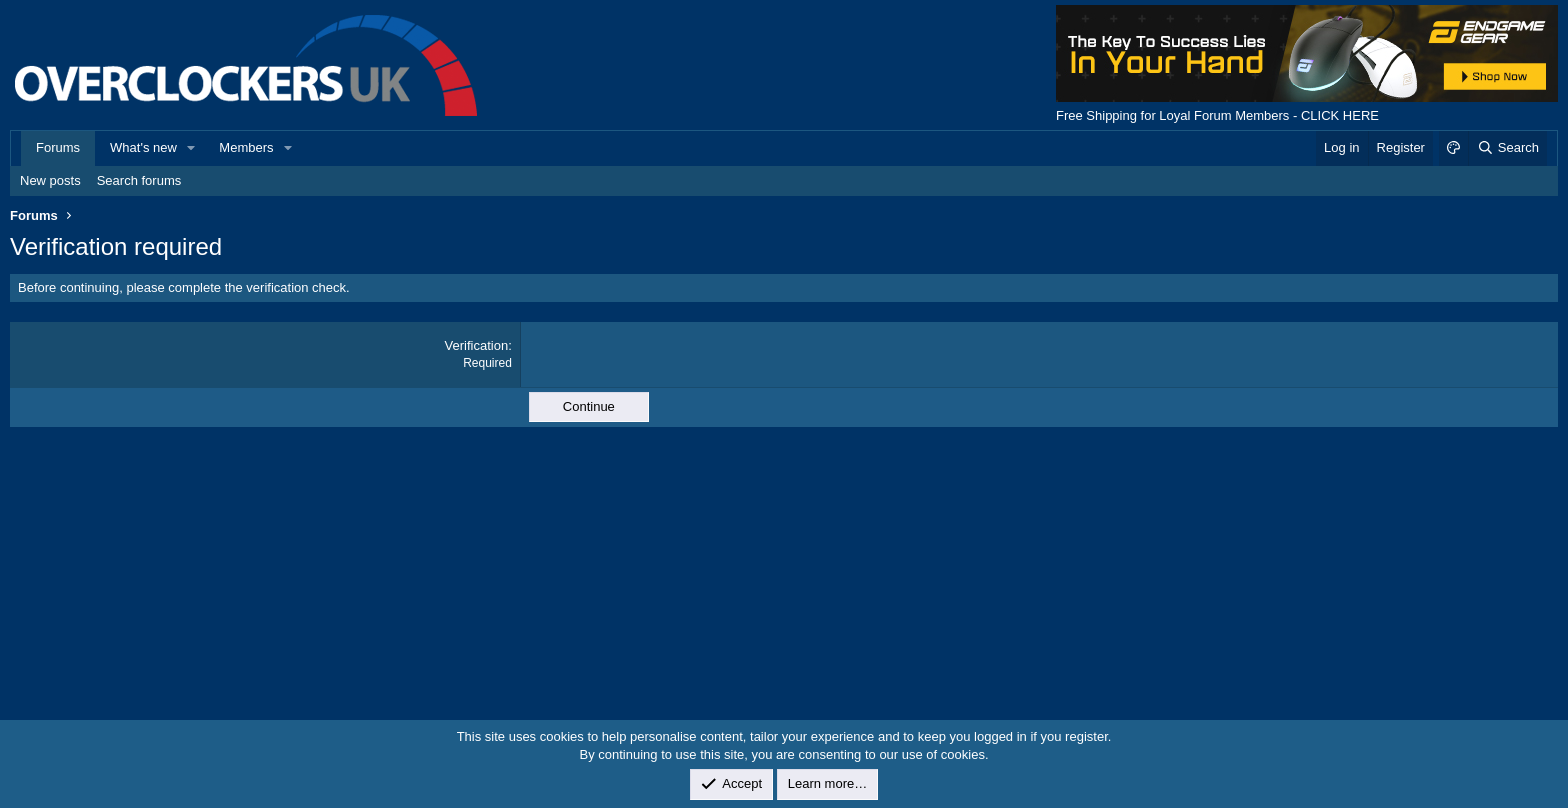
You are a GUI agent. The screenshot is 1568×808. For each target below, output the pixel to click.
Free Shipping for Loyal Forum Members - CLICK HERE (1217, 115)
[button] (192, 148)
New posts (50, 180)
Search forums (139, 180)
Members (246, 147)
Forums (58, 147)
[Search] (1507, 148)
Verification (477, 345)
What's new (143, 147)
